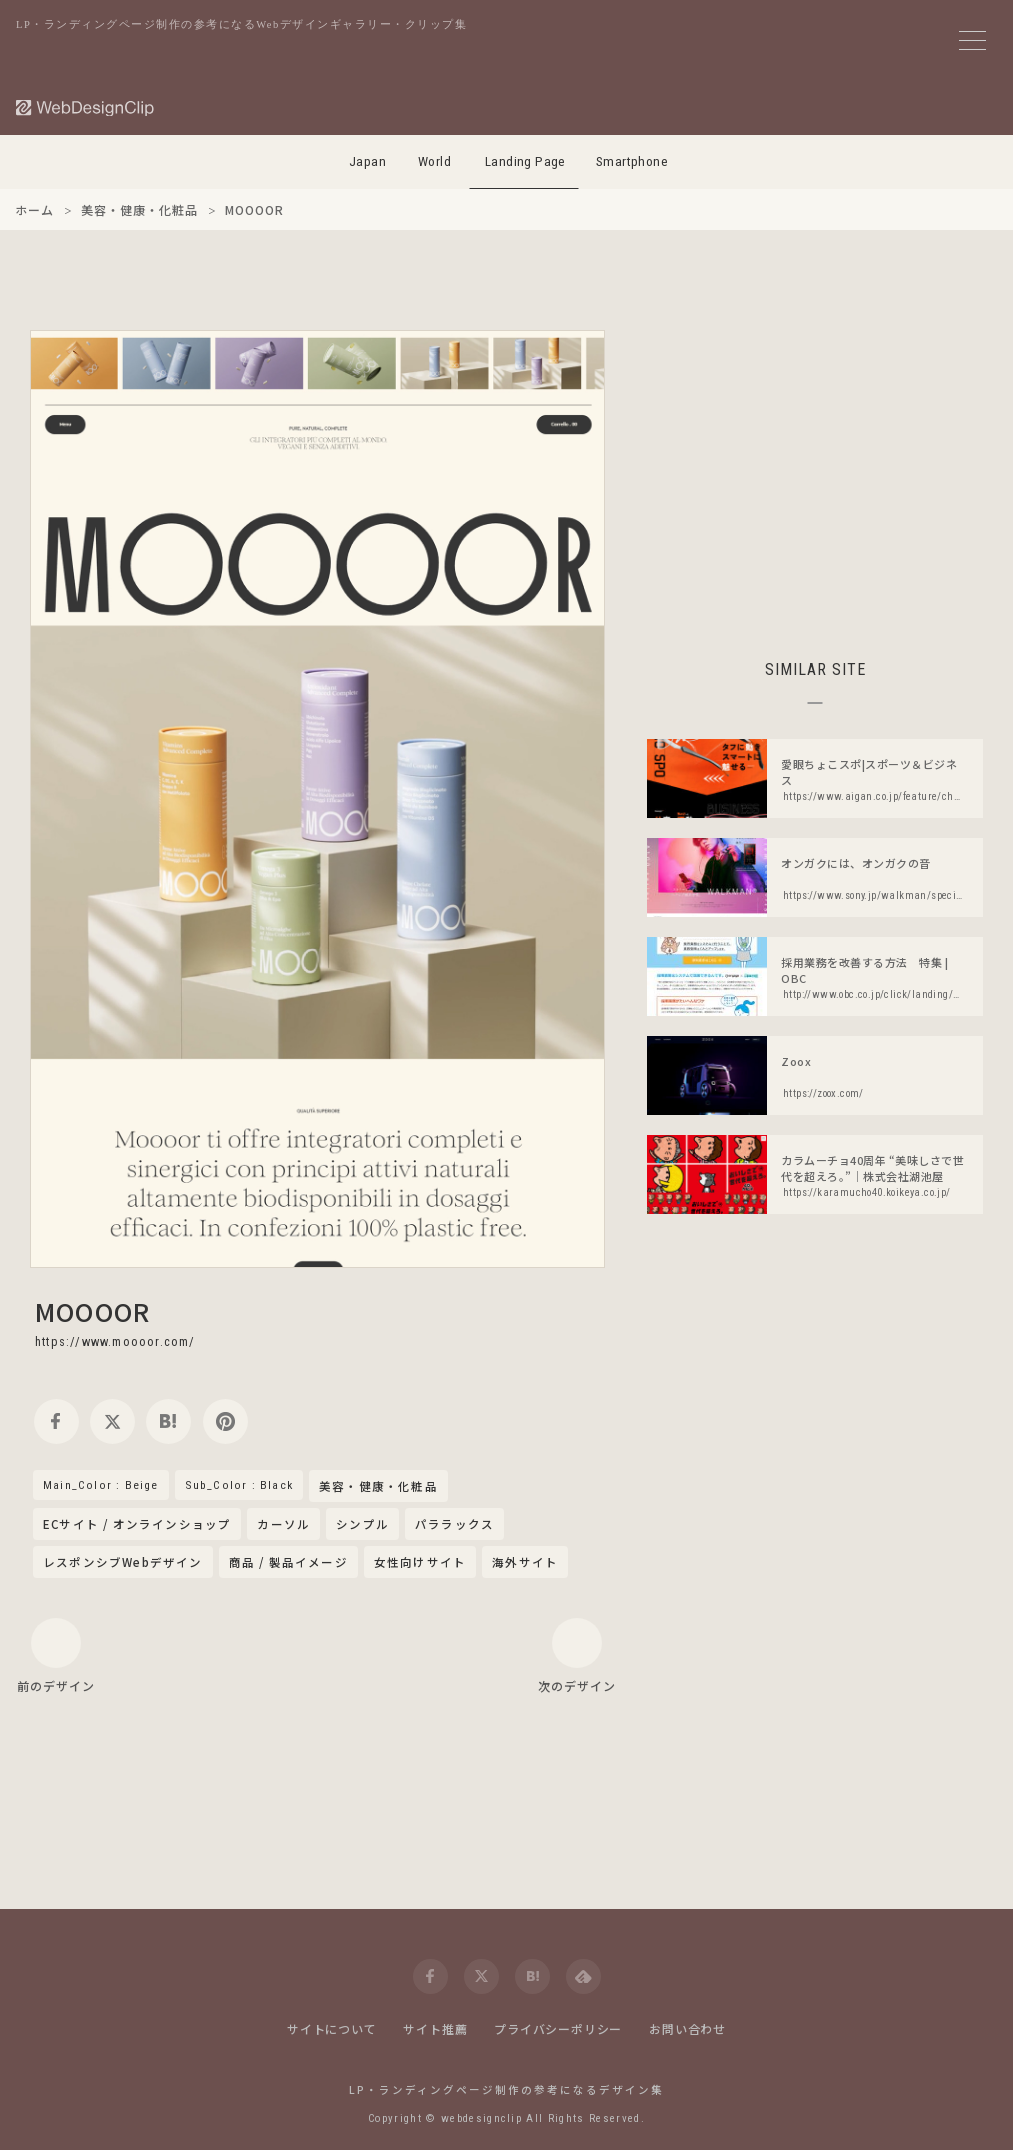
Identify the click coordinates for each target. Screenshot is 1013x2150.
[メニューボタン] (972, 40)
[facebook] (56, 1421)
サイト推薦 (435, 2028)
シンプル (362, 1524)
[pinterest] (225, 1421)
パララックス (454, 1524)
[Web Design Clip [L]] (86, 107)
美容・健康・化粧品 (378, 1487)
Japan (367, 161)
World (434, 161)
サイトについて (332, 2028)
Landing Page (525, 161)
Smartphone (632, 161)
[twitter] (112, 1421)
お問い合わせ (687, 2028)
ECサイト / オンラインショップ (137, 1524)
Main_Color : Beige (101, 1485)
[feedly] (583, 1976)
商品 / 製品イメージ (288, 1562)
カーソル (283, 1524)
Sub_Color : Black (239, 1485)
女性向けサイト (420, 1562)
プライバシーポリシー (558, 2028)
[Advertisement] (815, 470)
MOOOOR (92, 1311)
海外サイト (525, 1562)
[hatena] (168, 1421)
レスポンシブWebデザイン (123, 1562)
